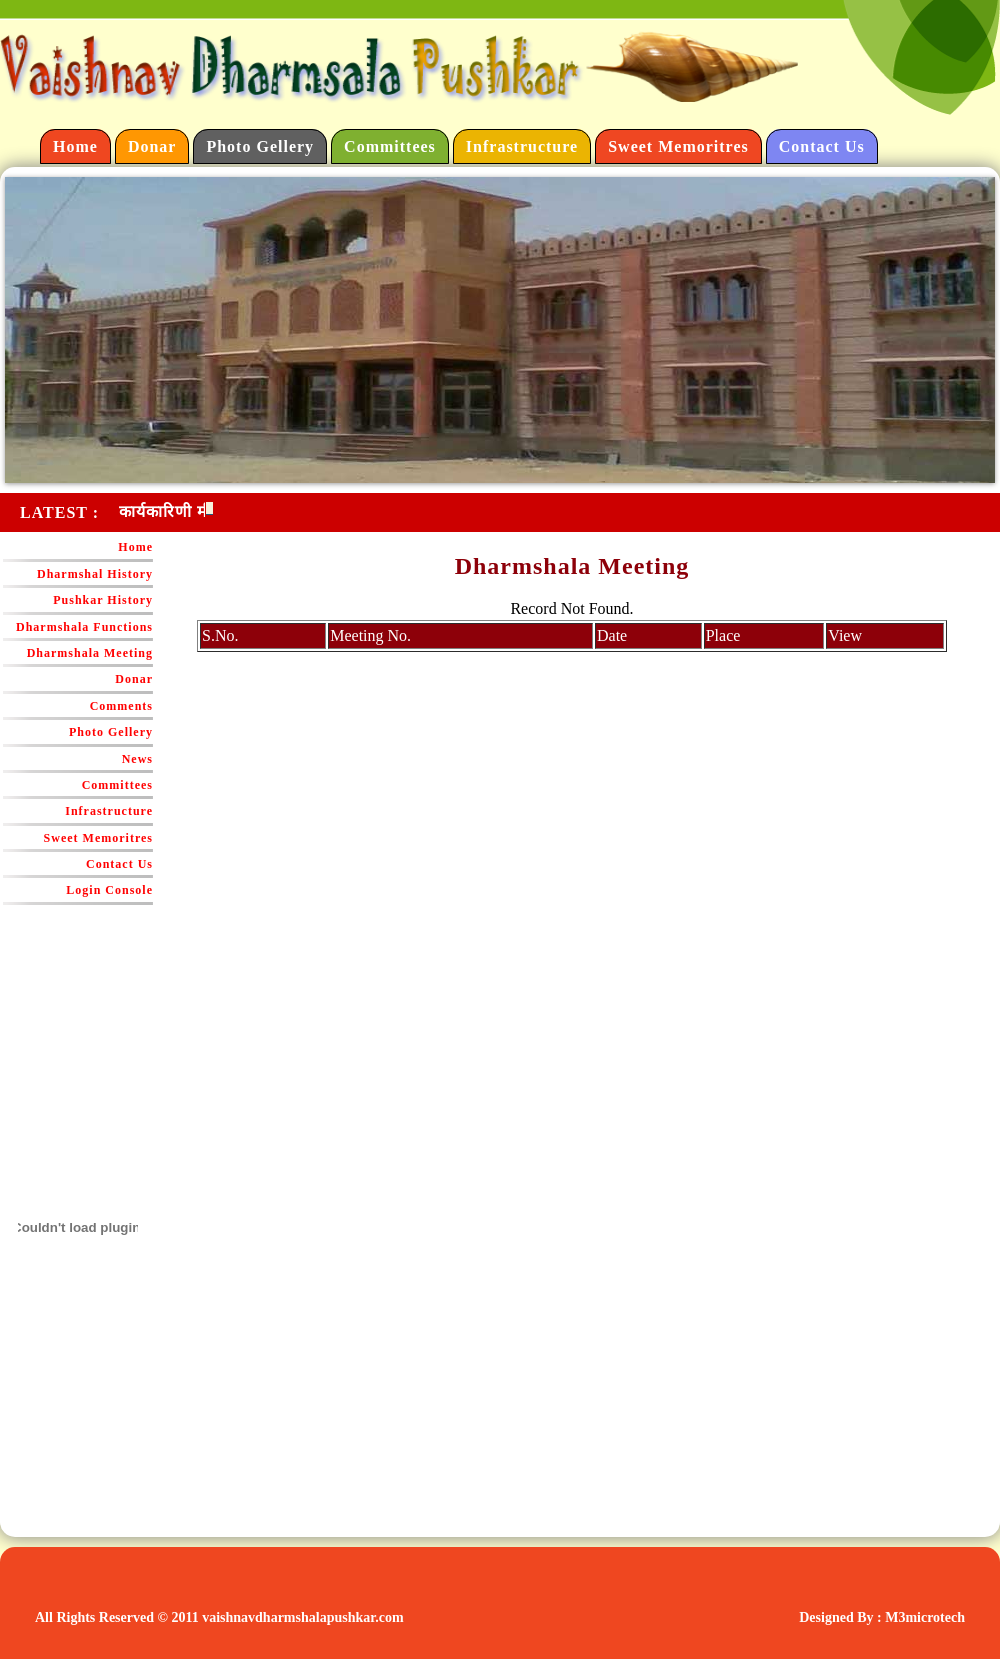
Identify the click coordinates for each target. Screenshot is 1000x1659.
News (137, 759)
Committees (390, 146)
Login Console (109, 890)
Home (75, 146)
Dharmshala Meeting (90, 653)
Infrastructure (522, 146)
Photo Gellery (260, 146)
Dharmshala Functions (84, 627)
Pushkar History (103, 600)
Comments (121, 706)
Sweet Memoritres (678, 146)
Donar (152, 146)
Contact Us (822, 146)
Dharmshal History (95, 574)
